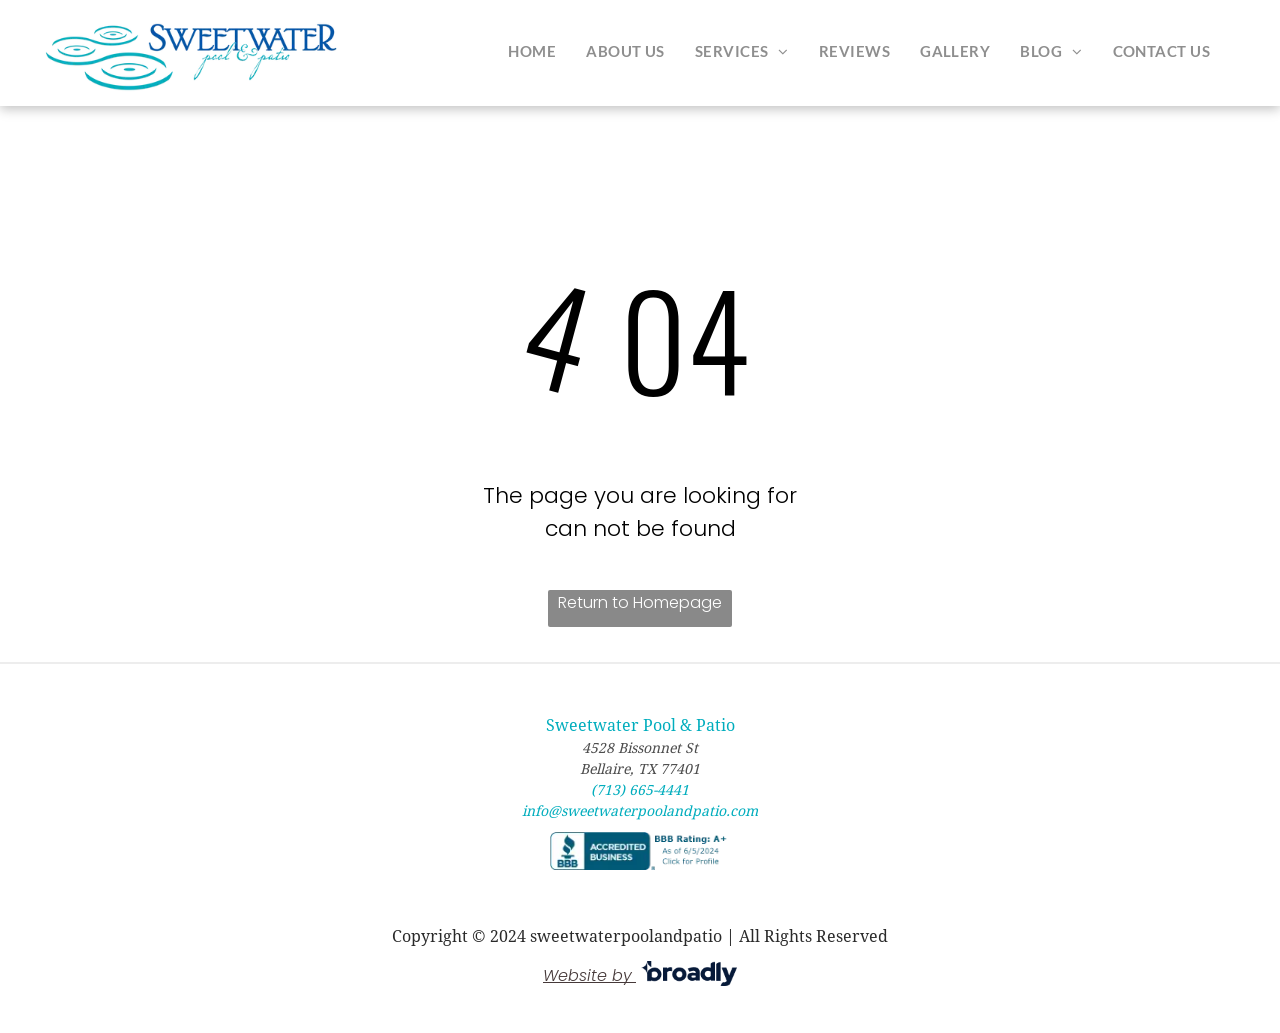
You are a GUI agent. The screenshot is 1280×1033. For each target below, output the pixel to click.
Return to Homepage (640, 602)
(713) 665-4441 (640, 790)
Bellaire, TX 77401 (640, 769)
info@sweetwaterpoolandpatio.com (640, 811)
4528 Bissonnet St (640, 748)
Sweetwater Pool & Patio (640, 725)
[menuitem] (532, 51)
